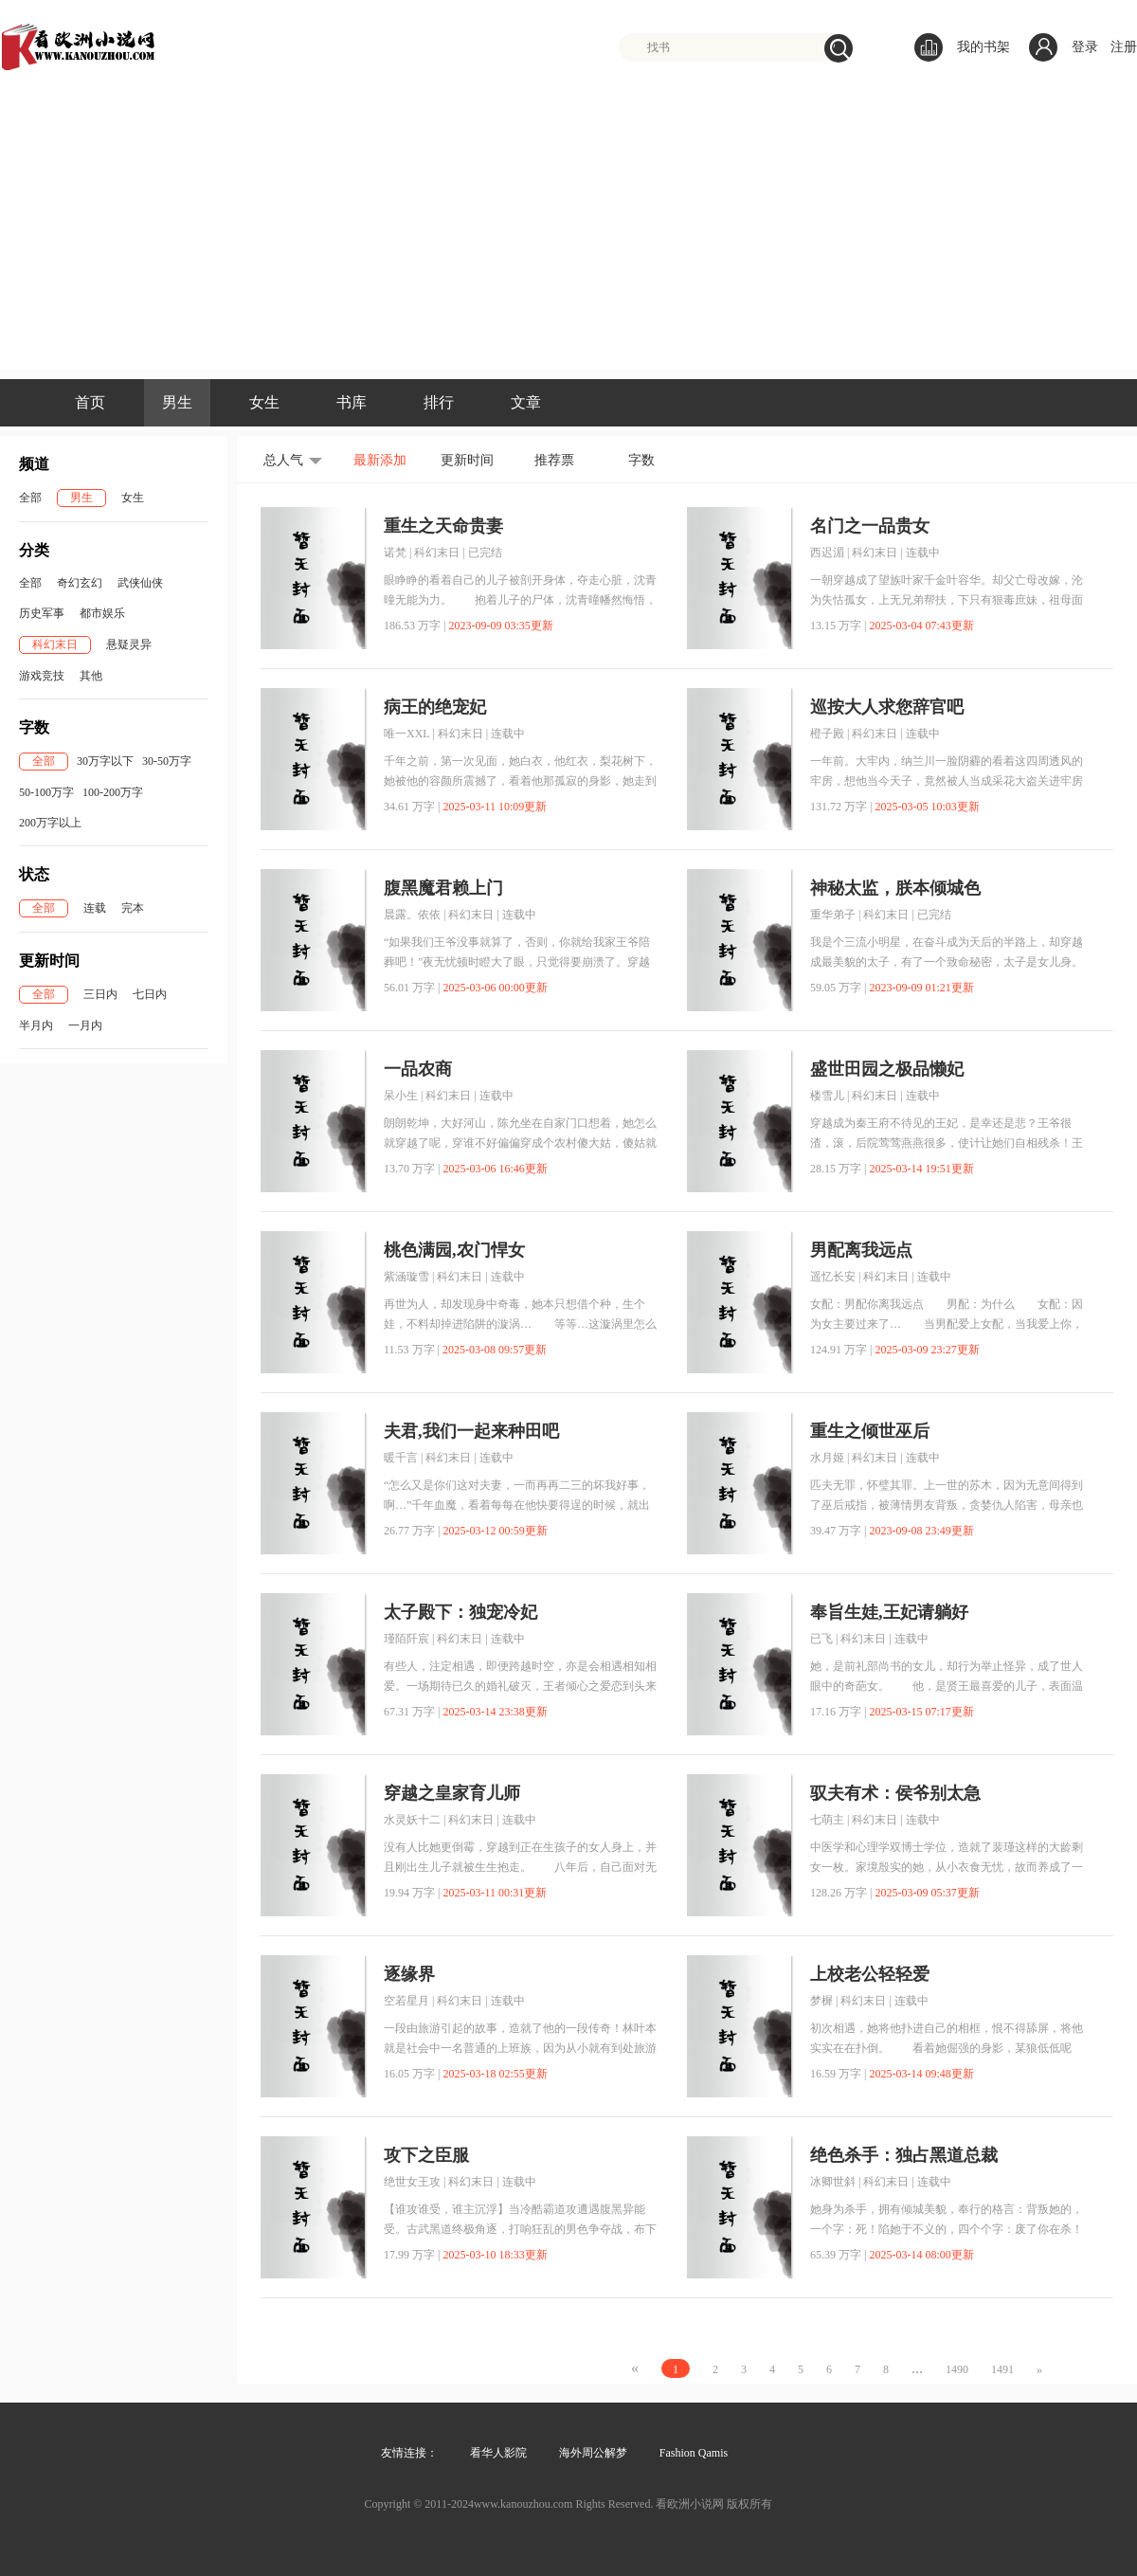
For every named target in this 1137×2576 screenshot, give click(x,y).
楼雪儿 (827, 1095)
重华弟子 (833, 914)
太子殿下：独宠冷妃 (460, 1612)
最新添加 (379, 460)
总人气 (283, 460)
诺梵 (395, 552)
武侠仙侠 (140, 583)
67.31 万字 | (412, 1711)
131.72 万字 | (841, 806)
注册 (1123, 47)
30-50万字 (166, 761)
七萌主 (827, 1819)
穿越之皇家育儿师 (452, 1793)
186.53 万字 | (414, 625)
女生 (264, 402)
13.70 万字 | (412, 1168)
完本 (132, 908)
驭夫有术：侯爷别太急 (895, 1793)
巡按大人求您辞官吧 (887, 707)
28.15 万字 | (838, 1168)
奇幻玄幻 (79, 583)
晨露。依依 (412, 914)
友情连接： (409, 2452)
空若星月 (406, 2000)
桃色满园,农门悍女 (454, 1250)
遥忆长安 (833, 1276)
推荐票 (554, 460)
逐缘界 (409, 1974)
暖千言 (401, 1457)
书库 (351, 402)
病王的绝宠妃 (435, 707)
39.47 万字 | (838, 1530)
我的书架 (962, 47)
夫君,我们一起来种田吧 (471, 1431)
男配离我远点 (861, 1250)
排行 (439, 402)
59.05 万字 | (838, 987)
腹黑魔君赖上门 (443, 888)
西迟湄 (827, 552)
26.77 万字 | (412, 1530)
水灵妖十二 (412, 1819)
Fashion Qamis (693, 2452)
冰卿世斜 (833, 2181)
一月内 (85, 1025)
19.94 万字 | (412, 1892)
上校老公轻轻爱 (869, 1974)
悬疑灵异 (129, 644)
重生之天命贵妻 (443, 526)
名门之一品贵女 (869, 526)
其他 (91, 675)
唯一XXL (406, 733)
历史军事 (41, 613)
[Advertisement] (568, 237)
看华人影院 (498, 2452)
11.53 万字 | (412, 1349)
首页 (90, 402)
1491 (1002, 2369)
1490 (957, 2369)
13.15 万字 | (838, 625)
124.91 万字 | (841, 1349)
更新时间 (467, 460)
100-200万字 (112, 792)
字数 (641, 460)
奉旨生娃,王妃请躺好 (889, 1612)
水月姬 (827, 1457)
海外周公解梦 (593, 2452)
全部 (30, 497)
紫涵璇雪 (406, 1276)
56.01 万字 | (412, 987)
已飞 (821, 1638)
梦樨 (821, 2000)
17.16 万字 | (838, 1711)
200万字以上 (50, 822)
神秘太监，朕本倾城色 (895, 888)
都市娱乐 (102, 613)
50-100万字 (46, 792)
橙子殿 (827, 733)
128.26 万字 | (841, 1892)
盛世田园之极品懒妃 (887, 1069)
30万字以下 (105, 761)
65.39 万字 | (838, 2254)
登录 (1085, 47)
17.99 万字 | (412, 2254)
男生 (177, 402)
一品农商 (418, 1069)
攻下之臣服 (426, 2155)
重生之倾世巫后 (869, 1431)
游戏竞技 (41, 675)
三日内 (100, 994)
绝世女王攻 (412, 2181)
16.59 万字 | (838, 2073)
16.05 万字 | (412, 2073)
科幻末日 (55, 644)
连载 (94, 908)
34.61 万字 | (412, 806)
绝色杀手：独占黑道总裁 (904, 2155)
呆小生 (401, 1095)
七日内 (150, 994)
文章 (526, 402)
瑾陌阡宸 (406, 1638)
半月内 (36, 1025)
